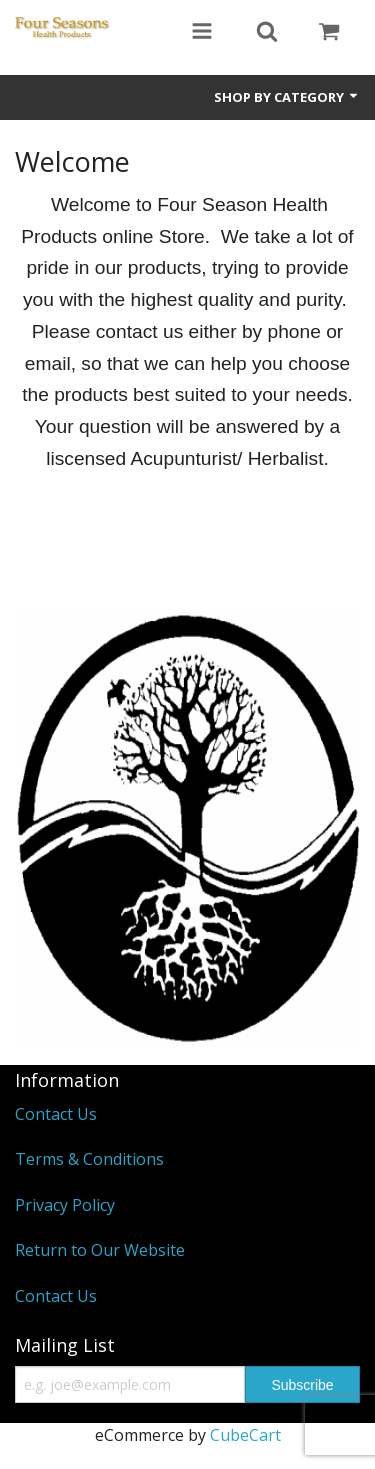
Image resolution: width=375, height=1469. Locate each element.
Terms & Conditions (89, 1159)
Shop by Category (287, 97)
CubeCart (245, 1435)
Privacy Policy (65, 1205)
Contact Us (56, 1114)
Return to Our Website (100, 1250)
